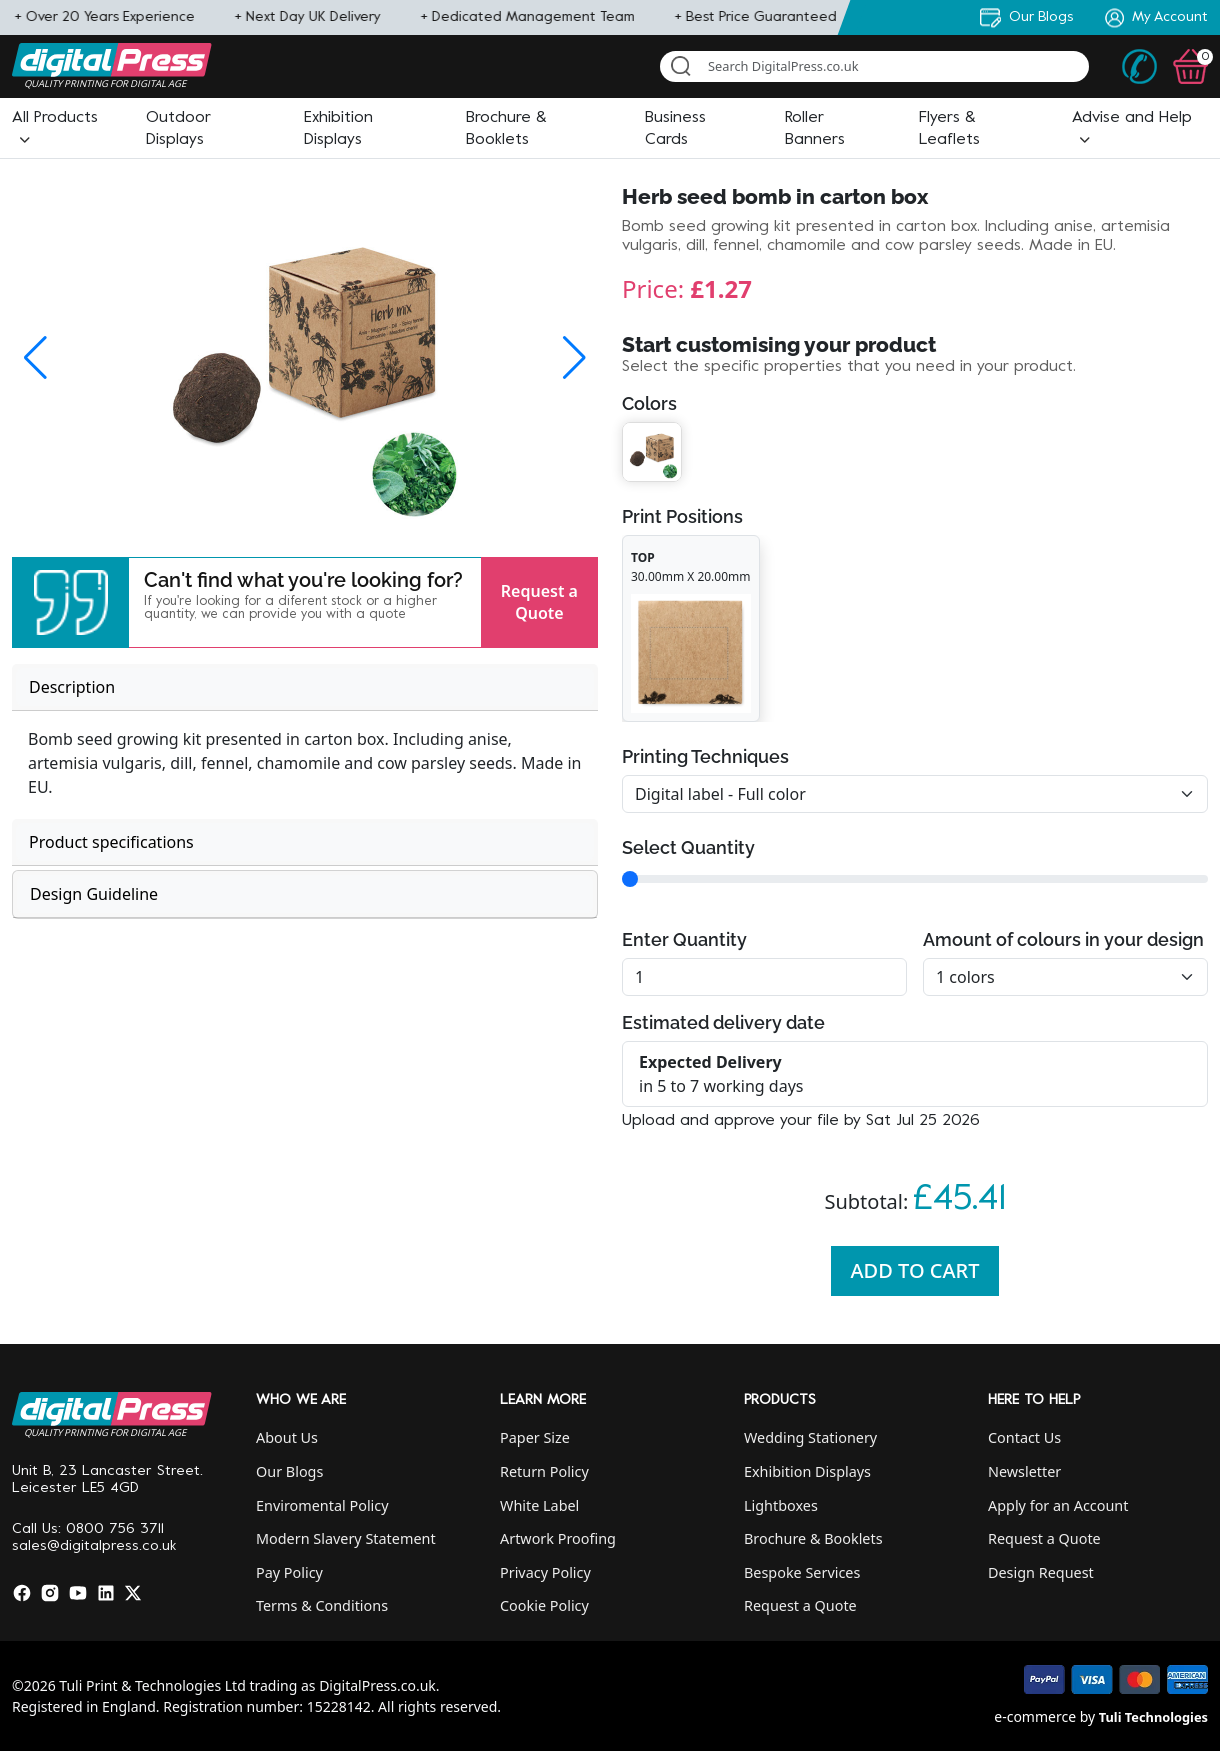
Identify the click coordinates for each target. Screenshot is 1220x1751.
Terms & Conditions (322, 1605)
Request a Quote (539, 602)
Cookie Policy (544, 1605)
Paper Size (535, 1437)
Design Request (1041, 1572)
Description (72, 687)
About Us (287, 1437)
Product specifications (111, 842)
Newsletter (1024, 1471)
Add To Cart (915, 1270)
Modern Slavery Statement (346, 1538)
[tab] (305, 687)
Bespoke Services (802, 1572)
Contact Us (1024, 1437)
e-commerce (1035, 1716)
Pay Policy (289, 1572)
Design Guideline (94, 894)
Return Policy (544, 1471)
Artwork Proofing (558, 1538)
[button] (70, 602)
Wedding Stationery (810, 1437)
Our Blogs (289, 1471)
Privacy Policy (545, 1572)
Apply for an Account (1058, 1505)
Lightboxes (781, 1505)
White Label (539, 1505)
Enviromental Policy (322, 1505)
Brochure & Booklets (813, 1538)
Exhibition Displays (807, 1471)
